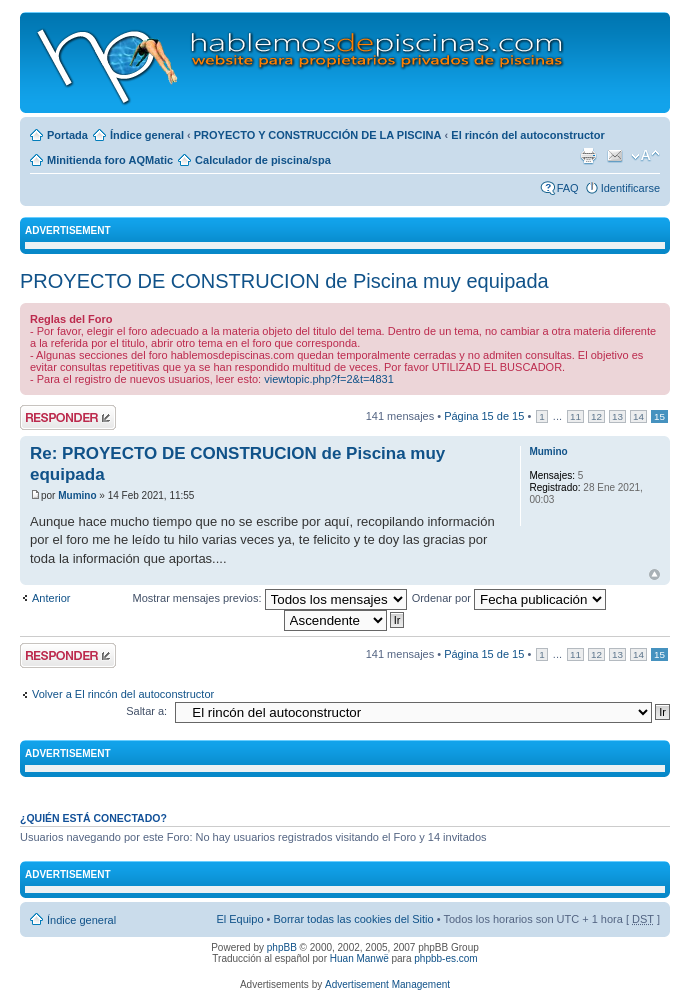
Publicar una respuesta (68, 417)
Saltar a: (146, 711)
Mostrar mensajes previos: (270, 598)
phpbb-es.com (445, 958)
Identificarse (630, 188)
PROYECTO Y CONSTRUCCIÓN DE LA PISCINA (318, 135)
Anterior (51, 598)
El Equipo (239, 919)
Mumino (77, 495)
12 (596, 416)
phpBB (282, 947)
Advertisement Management (387, 984)
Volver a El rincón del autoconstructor (123, 694)
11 (575, 416)
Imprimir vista (588, 156)
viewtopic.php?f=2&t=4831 (329, 379)
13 (617, 416)
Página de (484, 416)
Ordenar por (509, 598)
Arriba (654, 574)
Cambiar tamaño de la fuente (645, 156)
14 (638, 416)
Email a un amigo (615, 156)
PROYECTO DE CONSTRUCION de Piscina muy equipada (284, 281)
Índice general (147, 135)
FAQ (568, 188)
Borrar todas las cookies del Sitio (353, 919)
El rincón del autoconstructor (527, 135)
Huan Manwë (359, 958)
